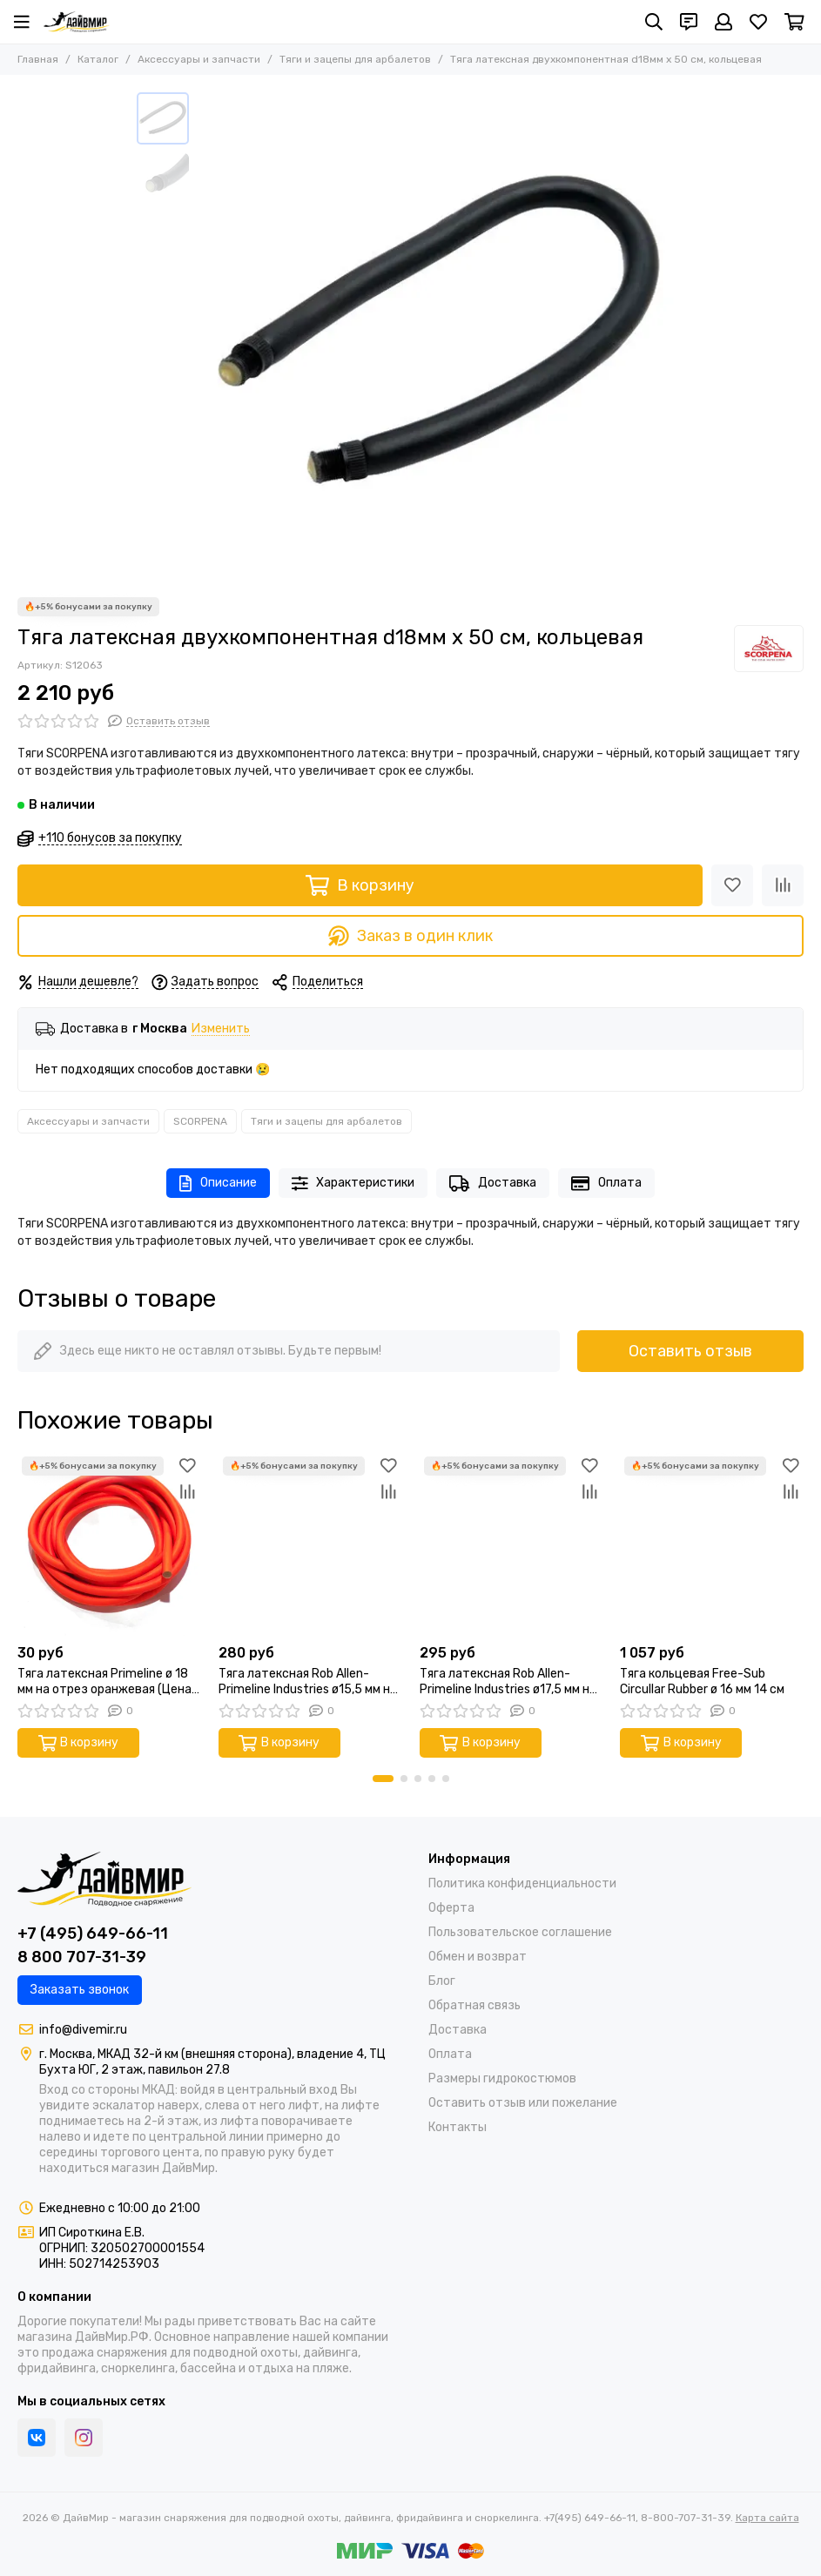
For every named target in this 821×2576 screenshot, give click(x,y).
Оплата (606, 1183)
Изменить (221, 1029)
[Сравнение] (783, 885)
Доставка (492, 1183)
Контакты (457, 2127)
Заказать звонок (79, 1989)
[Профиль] (723, 22)
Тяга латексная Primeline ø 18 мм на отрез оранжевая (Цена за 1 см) (104, 1682)
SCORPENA (200, 1121)
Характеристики (353, 1183)
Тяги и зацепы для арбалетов (355, 59)
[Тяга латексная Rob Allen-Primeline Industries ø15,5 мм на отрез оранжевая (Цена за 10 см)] (310, 1544)
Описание (218, 1183)
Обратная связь (474, 2005)
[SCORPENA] (769, 648)
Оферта (451, 1907)
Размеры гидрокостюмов (502, 2078)
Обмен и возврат (477, 1956)
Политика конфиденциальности (522, 1883)
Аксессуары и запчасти (199, 59)
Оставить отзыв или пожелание (522, 2102)
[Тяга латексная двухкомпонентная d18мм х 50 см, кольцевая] (441, 336)
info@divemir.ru (83, 2029)
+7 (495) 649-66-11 (92, 1933)
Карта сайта (767, 2518)
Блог (441, 1981)
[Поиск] (653, 22)
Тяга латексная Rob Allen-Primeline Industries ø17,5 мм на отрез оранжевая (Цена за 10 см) (508, 1682)
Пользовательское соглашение (520, 1932)
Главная (37, 59)
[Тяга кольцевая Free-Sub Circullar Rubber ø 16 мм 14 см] (712, 1544)
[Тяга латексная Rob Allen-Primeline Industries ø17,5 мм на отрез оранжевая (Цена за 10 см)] (511, 1544)
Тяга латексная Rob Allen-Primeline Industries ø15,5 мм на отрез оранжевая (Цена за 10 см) (308, 1682)
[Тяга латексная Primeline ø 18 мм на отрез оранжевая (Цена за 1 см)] (109, 1544)
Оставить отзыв (690, 1351)
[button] (383, 1778)
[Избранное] (758, 22)
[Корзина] (794, 22)
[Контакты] (688, 22)
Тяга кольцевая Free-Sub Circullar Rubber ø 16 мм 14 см (702, 1681)
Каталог (97, 59)
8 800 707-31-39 (81, 1957)
